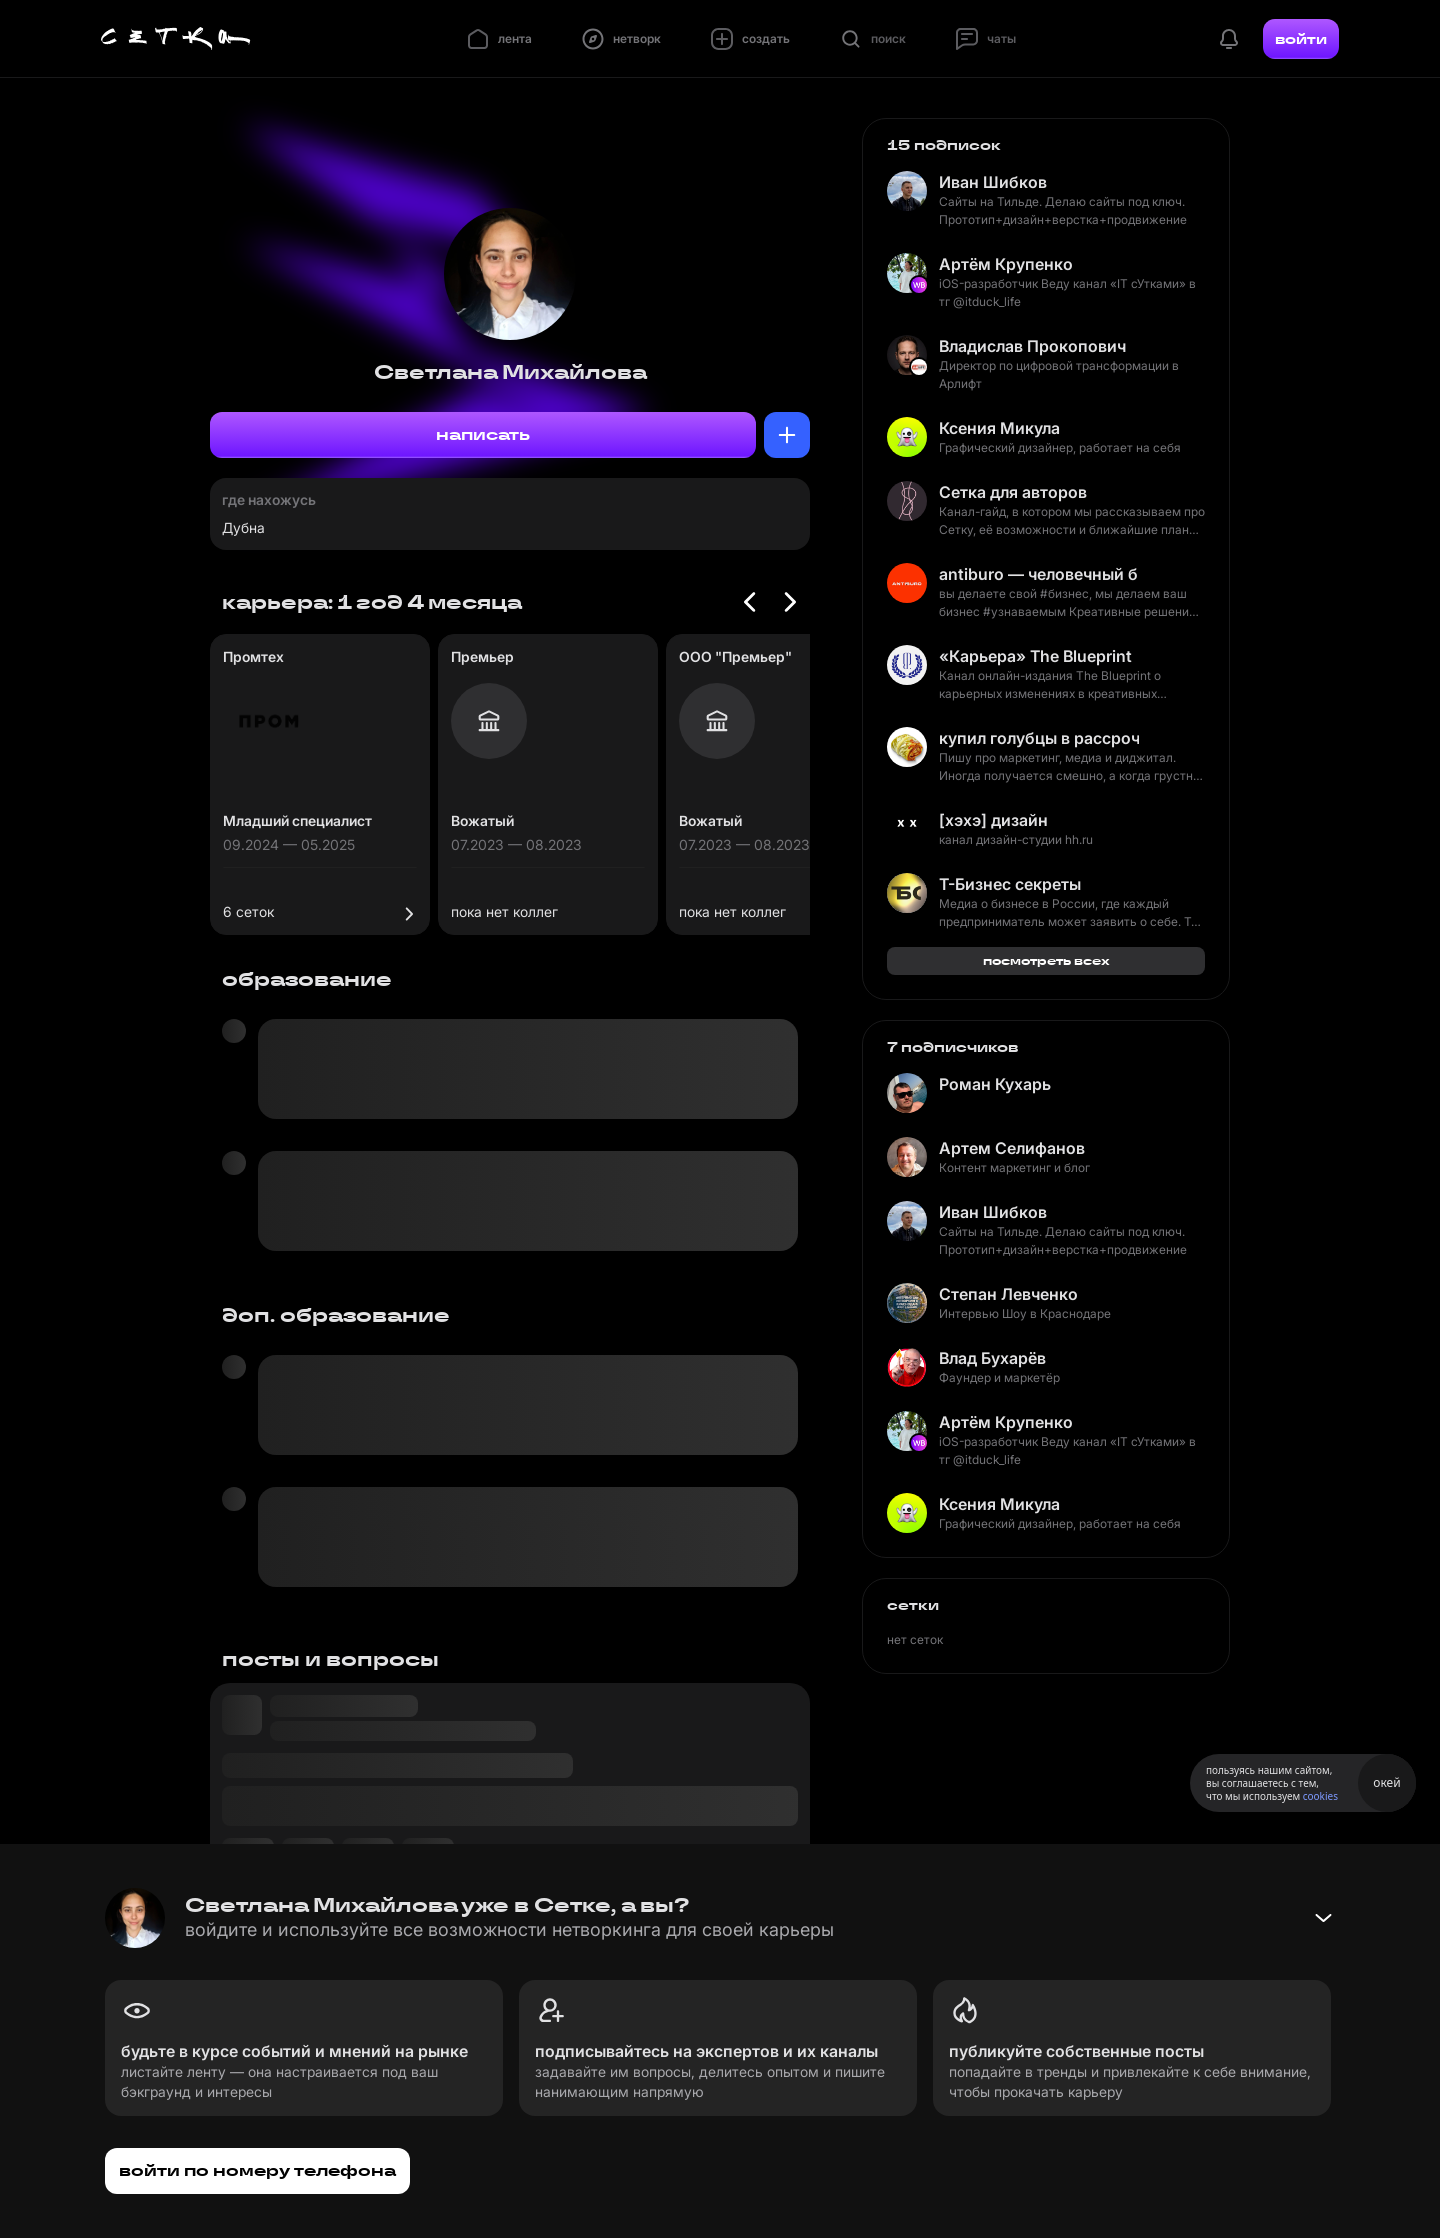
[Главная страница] (176, 39)
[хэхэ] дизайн (993, 820)
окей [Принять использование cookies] (1386, 1782)
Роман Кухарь (995, 1084)
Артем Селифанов (1012, 1148)
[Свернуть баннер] (1323, 1918)
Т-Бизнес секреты (1010, 884)
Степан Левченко (1008, 1294)
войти (1301, 39)
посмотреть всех (1046, 960)
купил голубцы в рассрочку (1039, 738)
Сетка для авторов (1013, 492)
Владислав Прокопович (1032, 346)
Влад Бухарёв (992, 1358)
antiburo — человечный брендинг (1039, 574)
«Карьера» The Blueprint (1035, 656)
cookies (1320, 1796)
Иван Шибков (993, 182)
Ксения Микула (999, 428)
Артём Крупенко (1006, 264)
